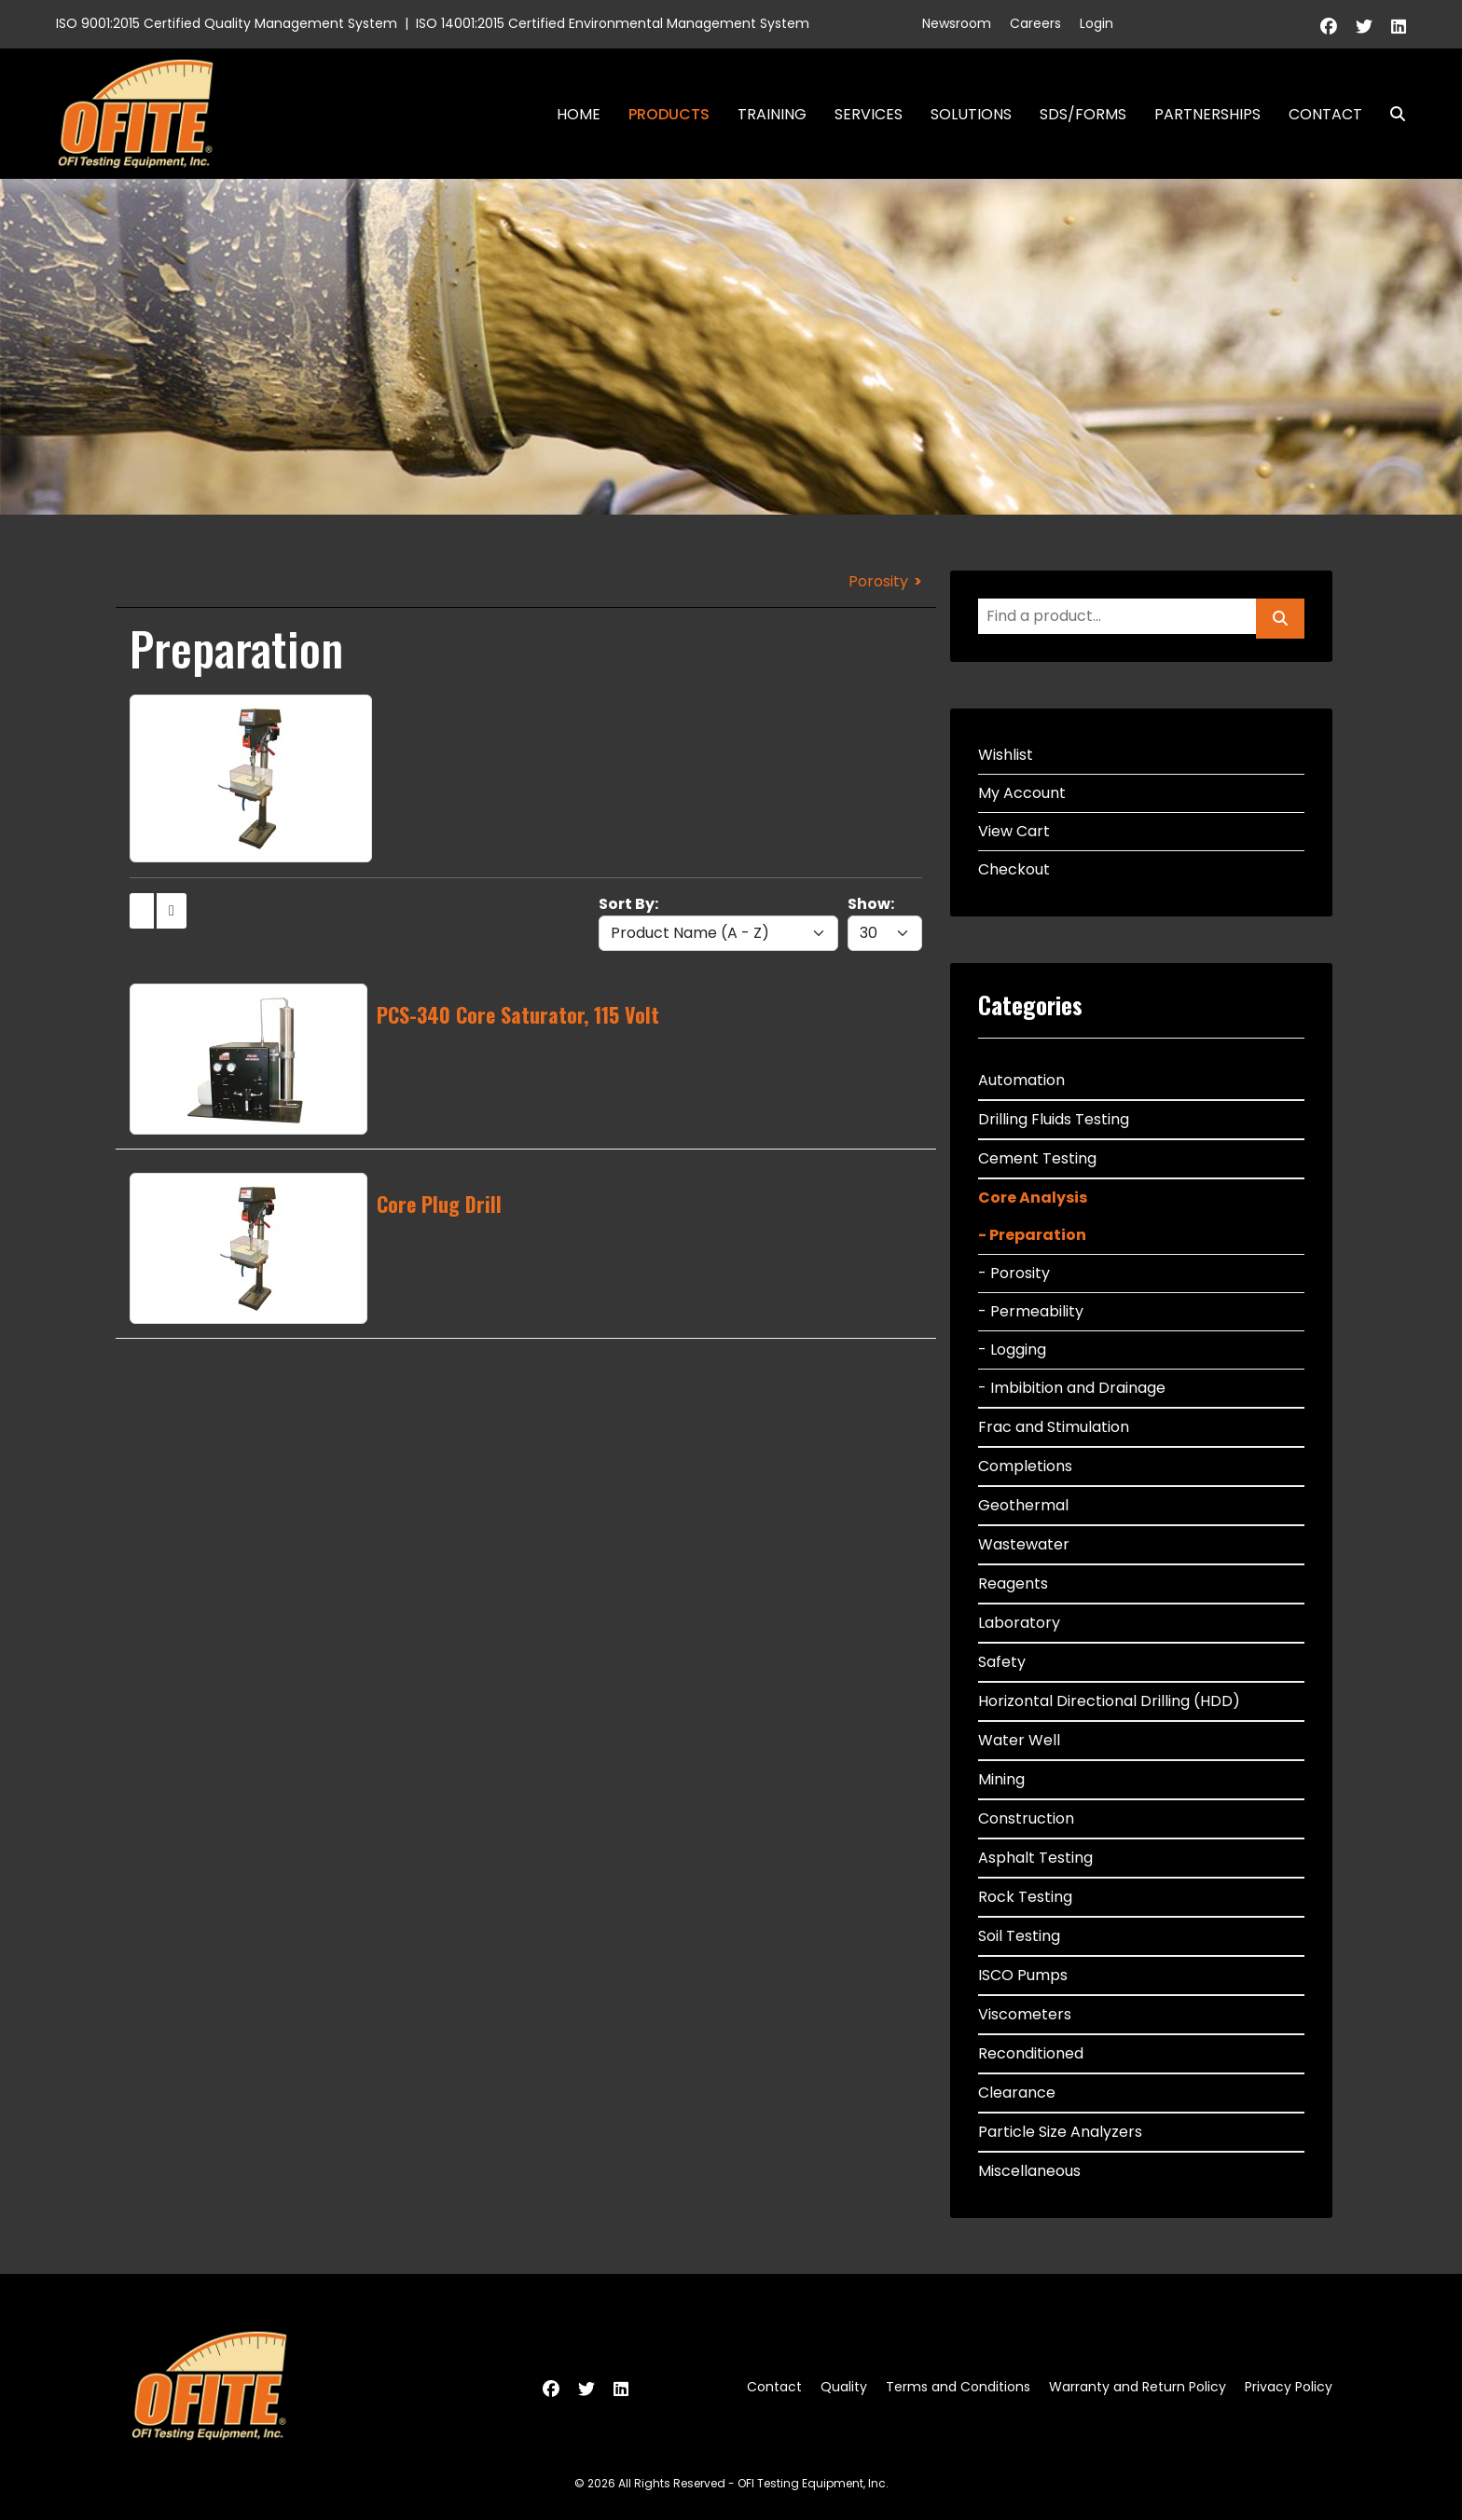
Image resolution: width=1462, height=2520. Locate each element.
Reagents (1013, 1583)
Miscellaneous (1029, 2171)
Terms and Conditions (958, 2386)
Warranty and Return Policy (1137, 2386)
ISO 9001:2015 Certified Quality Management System (226, 23)
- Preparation (1032, 1235)
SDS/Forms (1083, 114)
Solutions (971, 114)
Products (669, 114)
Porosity (878, 581)
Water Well (1019, 1740)
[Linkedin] (1398, 26)
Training (772, 114)
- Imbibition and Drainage (1071, 1387)
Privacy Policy (1288, 2386)
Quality (844, 2386)
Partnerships (1207, 114)
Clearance (1016, 2092)
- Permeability (1030, 1311)
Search (1390, 114)
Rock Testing (1025, 1896)
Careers (1035, 23)
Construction (1026, 1818)
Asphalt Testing (1035, 1857)
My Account (1022, 793)
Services (868, 114)
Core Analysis (1032, 1197)
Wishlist (1005, 754)
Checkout (1014, 869)
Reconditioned (1030, 2053)
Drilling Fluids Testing (1053, 1119)
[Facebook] (1328, 26)
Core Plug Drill (439, 1204)
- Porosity (1014, 1273)
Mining (1001, 1779)
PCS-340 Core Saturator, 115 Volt (518, 1014)
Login (1096, 23)
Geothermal (1023, 1505)
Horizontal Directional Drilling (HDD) (1109, 1701)
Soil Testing (1019, 1936)
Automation (1021, 1080)
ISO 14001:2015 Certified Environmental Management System (612, 23)
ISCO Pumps (1023, 1975)
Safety (1002, 1662)
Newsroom (956, 23)
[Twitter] (1364, 26)
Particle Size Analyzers (1060, 2131)
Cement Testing (1037, 1158)
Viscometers (1024, 2014)
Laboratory (1019, 1622)
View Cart (1014, 831)
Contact (1325, 114)
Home (578, 114)
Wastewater (1023, 1544)
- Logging (1012, 1349)
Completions (1025, 1466)
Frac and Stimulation (1053, 1427)
